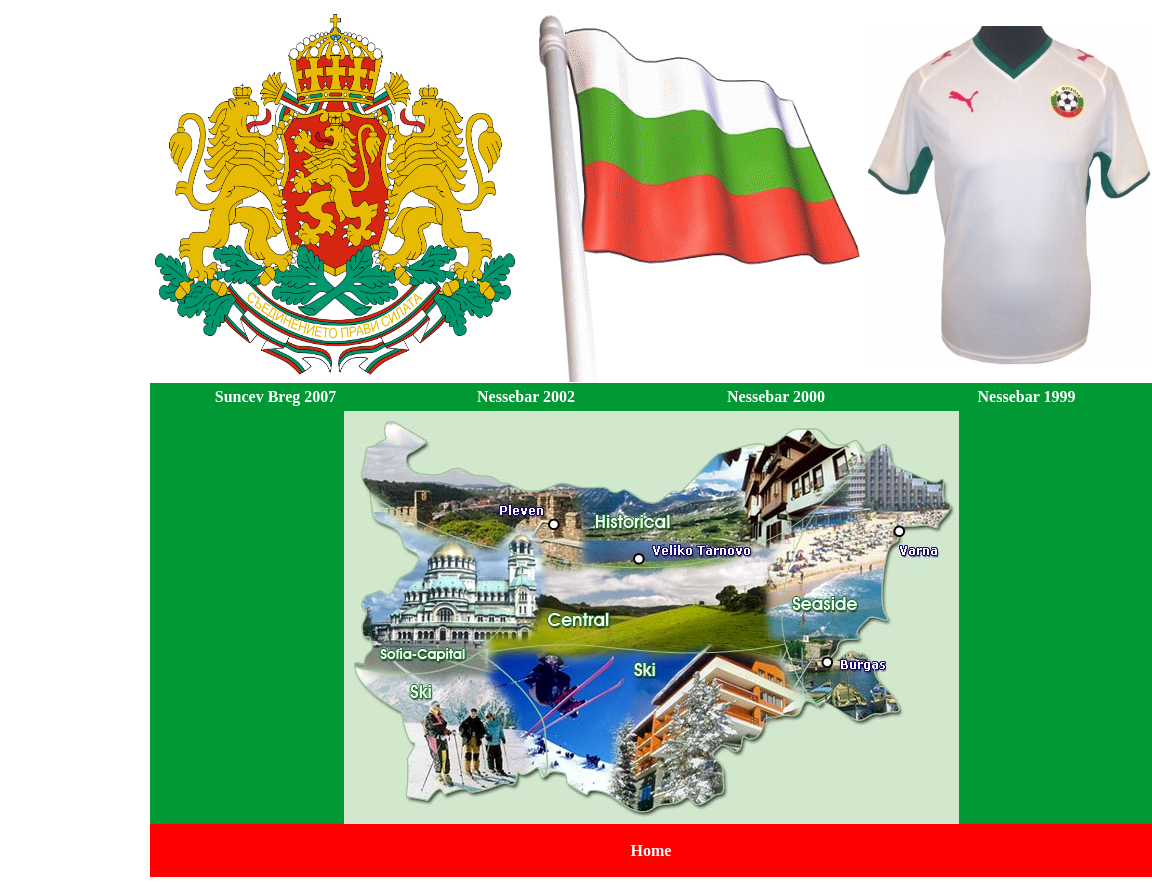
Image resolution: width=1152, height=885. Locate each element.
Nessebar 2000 (776, 396)
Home (651, 850)
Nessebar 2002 (526, 396)
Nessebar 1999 (1027, 396)
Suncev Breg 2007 (275, 396)
